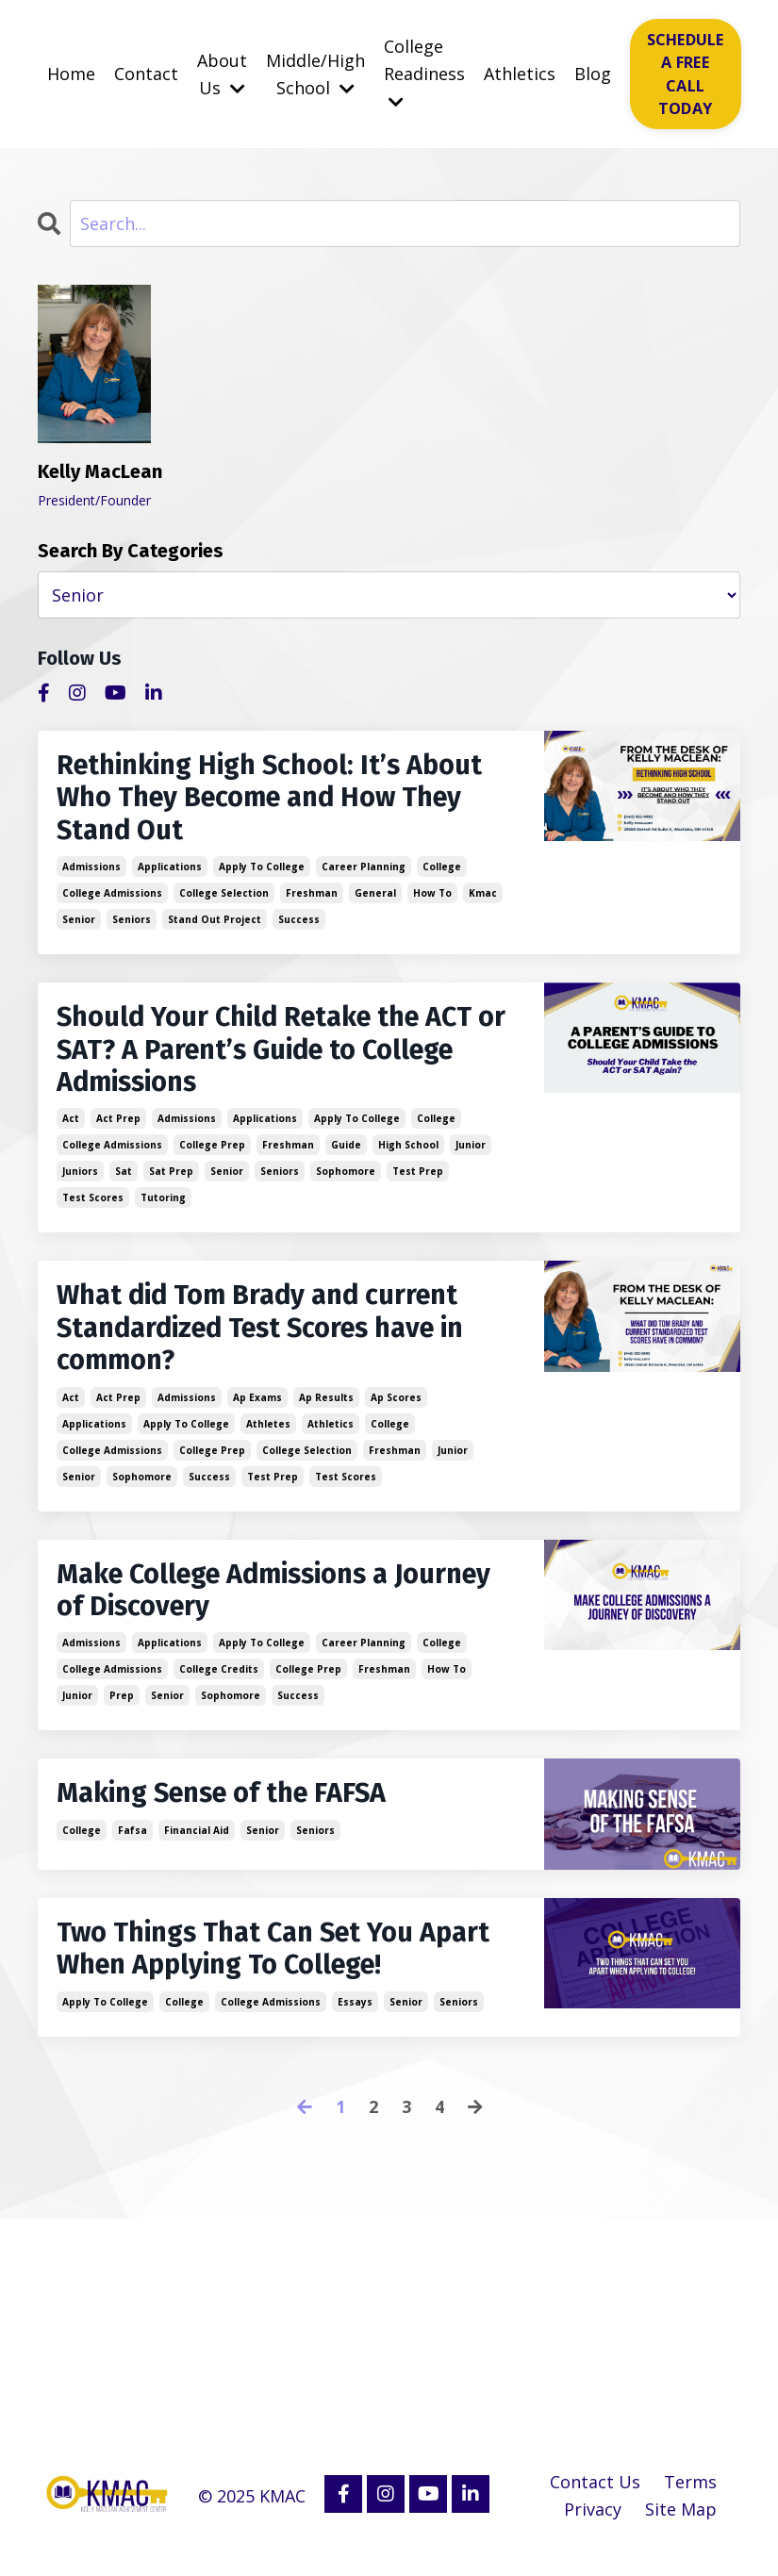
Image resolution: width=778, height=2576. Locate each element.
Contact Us (595, 2501)
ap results (326, 1410)
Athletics (519, 73)
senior (78, 924)
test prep (417, 1180)
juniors (80, 1180)
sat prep (171, 1180)
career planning (364, 871)
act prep (118, 1127)
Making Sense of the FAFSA (231, 1811)
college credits (218, 1686)
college (441, 871)
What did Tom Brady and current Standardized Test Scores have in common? (272, 1340)
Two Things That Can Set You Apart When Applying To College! (268, 1968)
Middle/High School (315, 74)
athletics (330, 1437)
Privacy (592, 2529)
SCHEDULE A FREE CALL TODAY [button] (685, 74)
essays (355, 2021)
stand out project (214, 924)
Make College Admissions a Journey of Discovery (233, 1606)
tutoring (163, 1207)
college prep (212, 1154)
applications (170, 871)
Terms (690, 2501)
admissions (91, 871)
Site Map (681, 2529)
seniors (131, 924)
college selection (224, 897)
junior (470, 1154)
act (70, 1127)
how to (432, 897)
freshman (312, 897)
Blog (592, 73)
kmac (483, 897)
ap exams (257, 1410)
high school (408, 1154)
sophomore (345, 1180)
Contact (146, 73)
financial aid (196, 1848)
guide (346, 1154)
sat (123, 1180)
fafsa (132, 1848)
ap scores (396, 1410)
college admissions (112, 897)
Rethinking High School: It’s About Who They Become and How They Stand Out (279, 800)
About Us (222, 74)
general (375, 897)
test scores (93, 1207)
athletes (268, 1437)
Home (71, 73)
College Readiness (424, 72)
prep (121, 1712)
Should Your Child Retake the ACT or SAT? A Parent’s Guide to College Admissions (283, 1057)
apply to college (262, 871)
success (299, 924)
